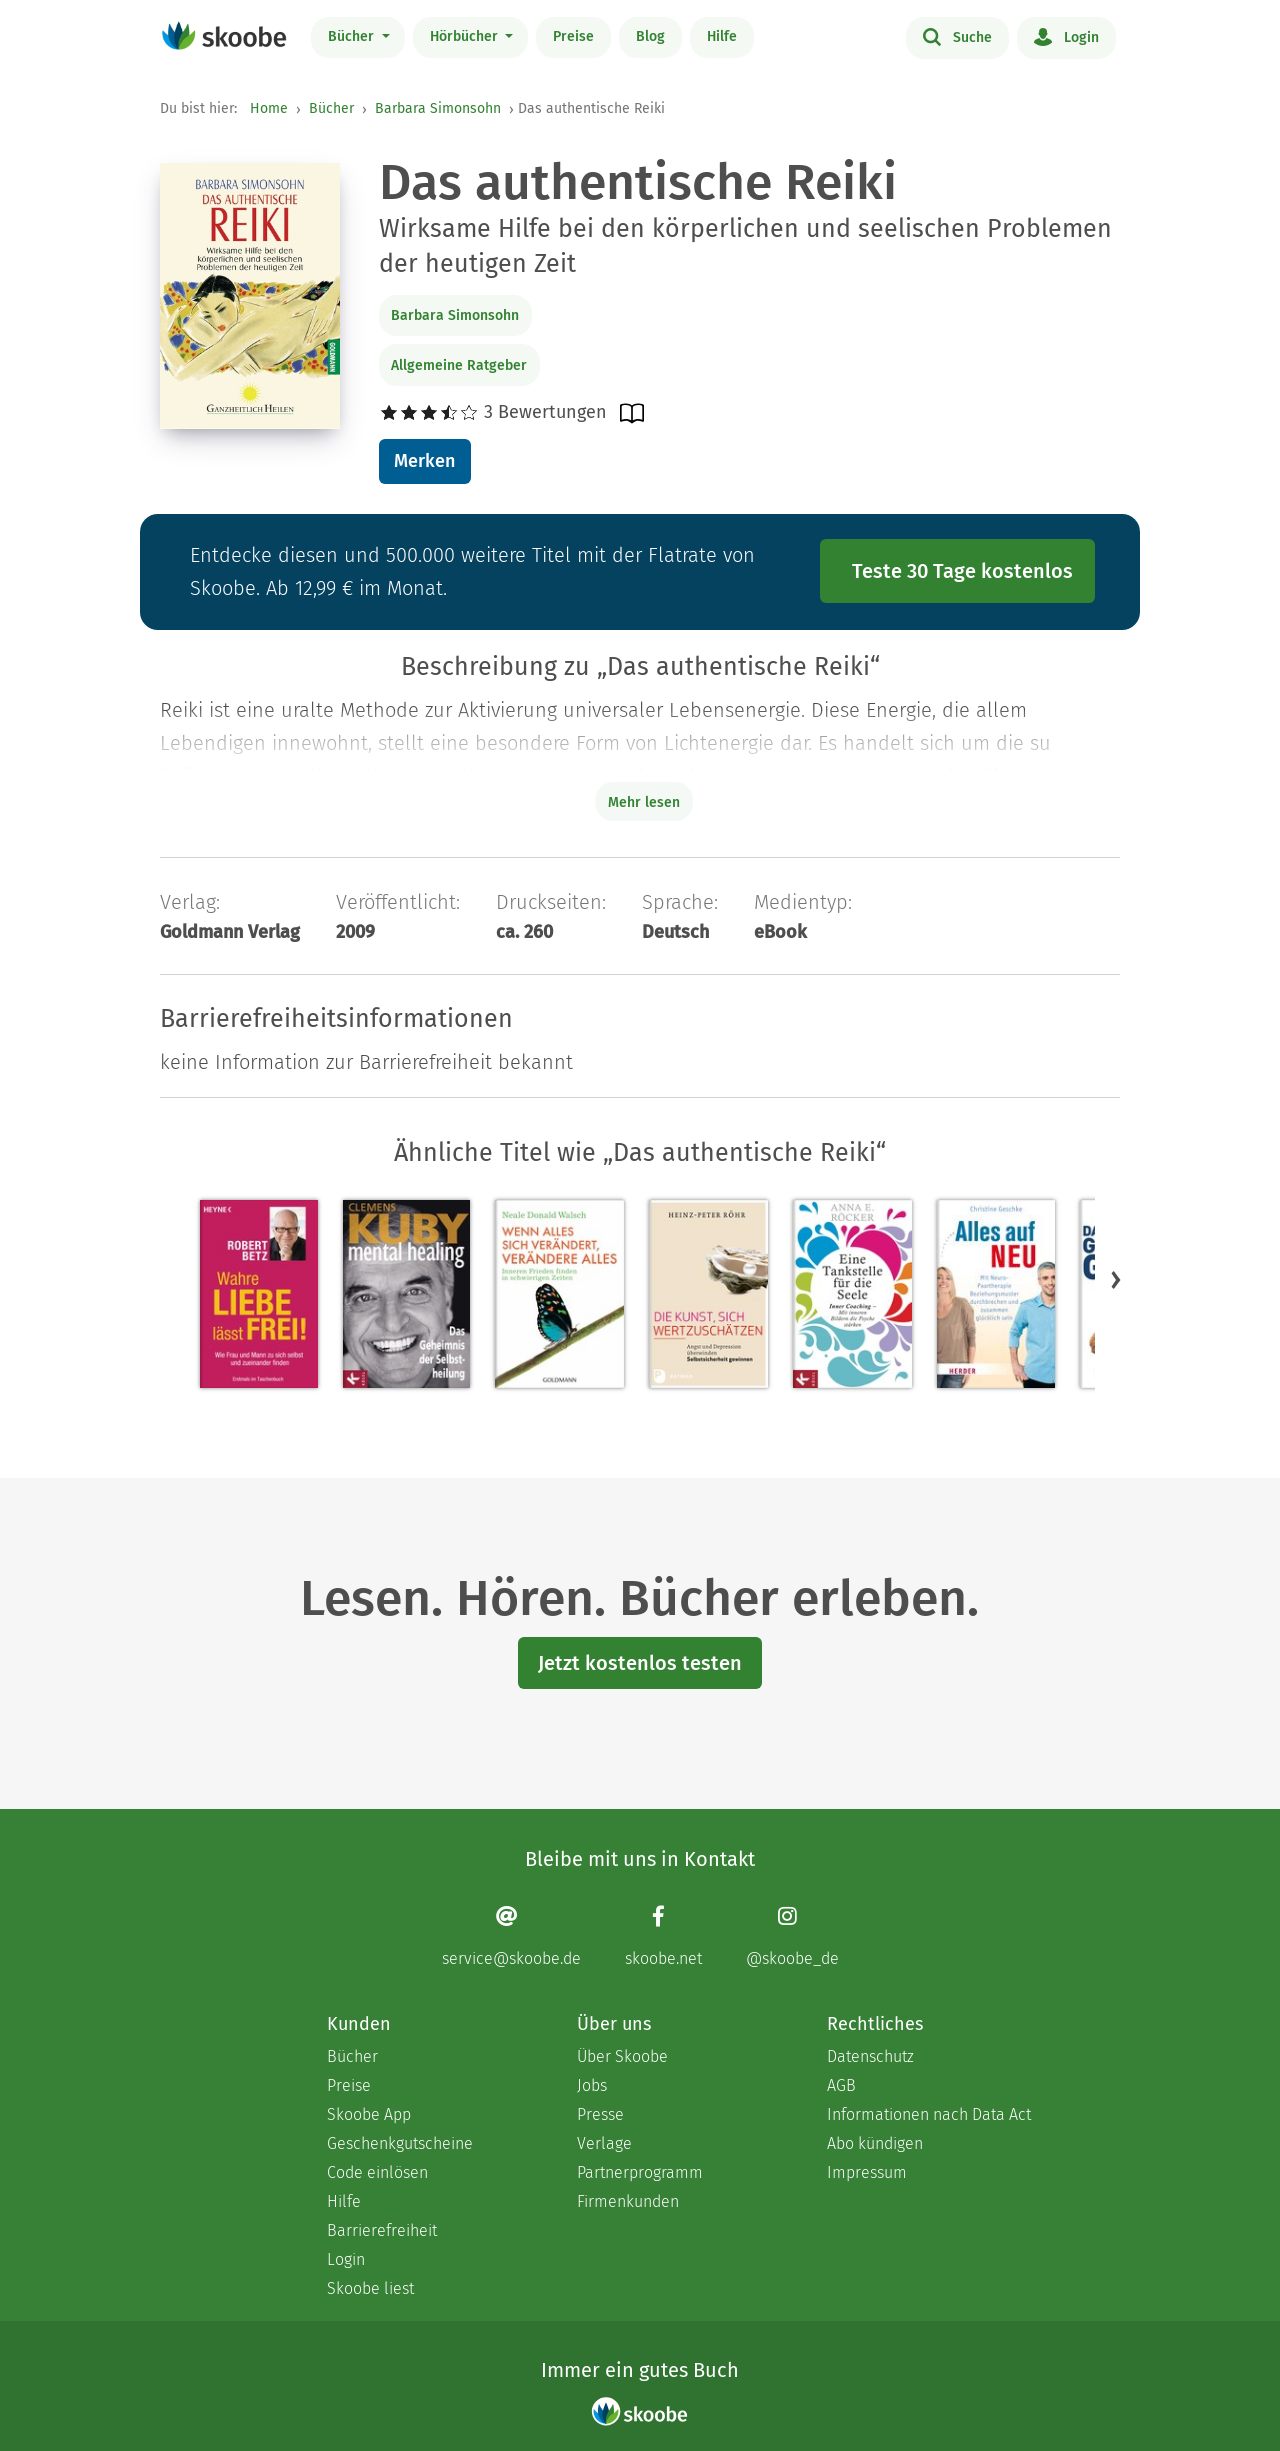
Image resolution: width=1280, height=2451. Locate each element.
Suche (957, 36)
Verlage (604, 2143)
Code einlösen (377, 2172)
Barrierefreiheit (382, 2230)
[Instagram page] (792, 1936)
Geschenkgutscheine (400, 2143)
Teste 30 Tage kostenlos (962, 571)
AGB (841, 2085)
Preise (573, 36)
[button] (1116, 1280)
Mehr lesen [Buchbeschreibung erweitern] (644, 802)
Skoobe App (369, 2114)
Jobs (592, 2085)
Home (269, 108)
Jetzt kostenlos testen (640, 1663)
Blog (650, 36)
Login (1066, 36)
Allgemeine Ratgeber (459, 365)
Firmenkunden (628, 2201)
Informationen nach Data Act (929, 2114)
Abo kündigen (875, 2143)
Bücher (353, 36)
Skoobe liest (370, 2288)
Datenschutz (870, 2056)
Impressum (867, 2172)
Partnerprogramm (640, 2172)
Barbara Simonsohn (438, 108)
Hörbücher (466, 36)
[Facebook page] (663, 1936)
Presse (600, 2114)
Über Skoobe (622, 2056)
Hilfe (722, 36)
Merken (424, 461)
